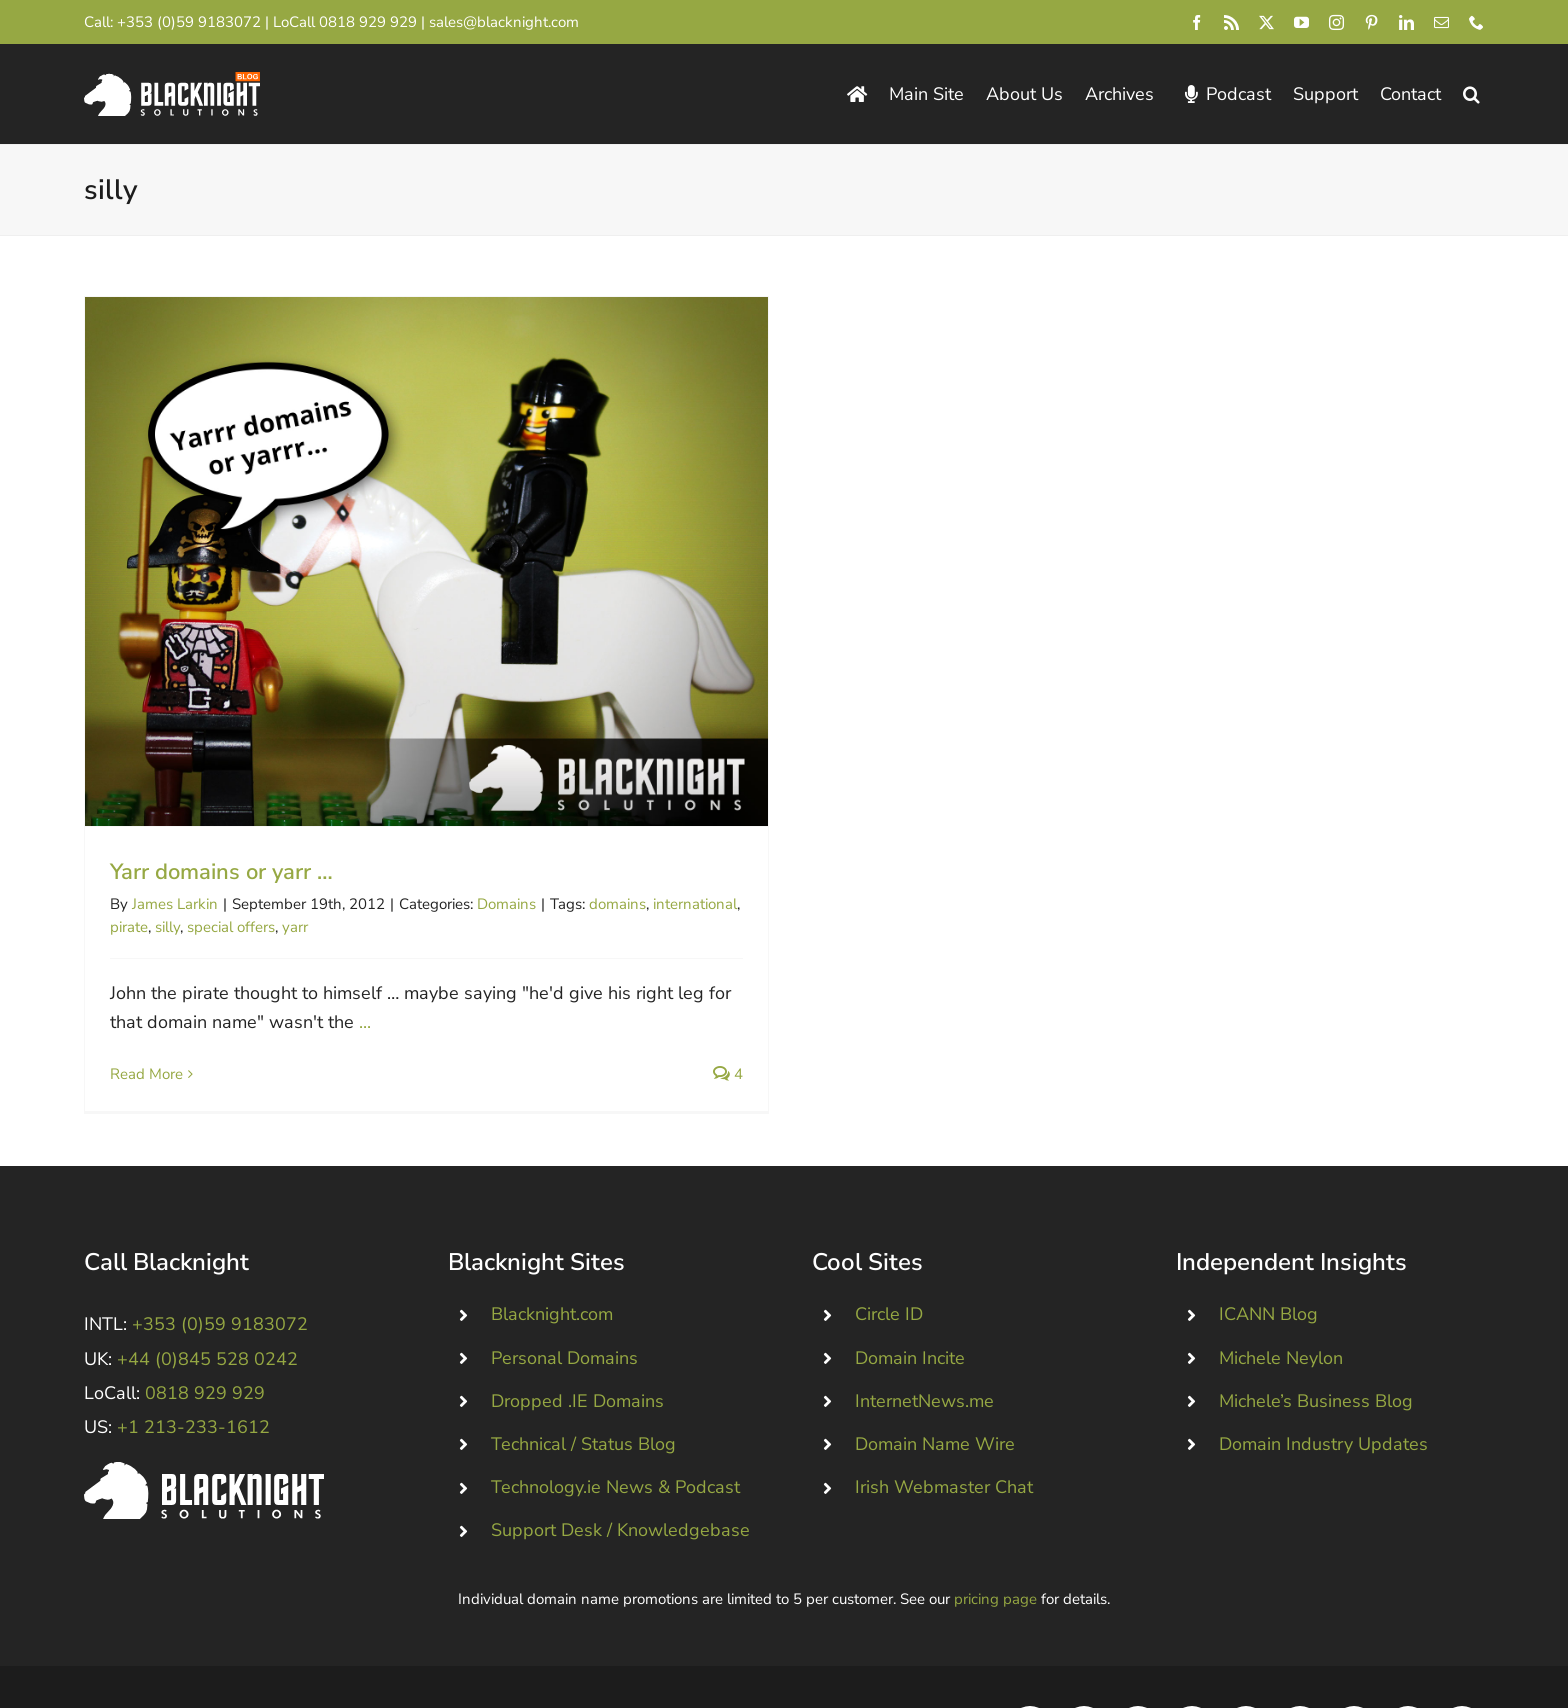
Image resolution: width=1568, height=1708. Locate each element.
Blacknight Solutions (168, 1683)
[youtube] (1301, 22)
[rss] (1231, 22)
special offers (231, 927)
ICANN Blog (1268, 1270)
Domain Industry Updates (1323, 1400)
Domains (506, 904)
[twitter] (1266, 22)
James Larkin (175, 904)
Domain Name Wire (935, 1400)
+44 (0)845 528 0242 (207, 1314)
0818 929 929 (368, 22)
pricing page (995, 1555)
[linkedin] (1406, 22)
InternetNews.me (924, 1356)
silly (167, 927)
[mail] (1441, 22)
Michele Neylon (1281, 1313)
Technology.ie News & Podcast (615, 1443)
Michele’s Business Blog (1316, 1356)
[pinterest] (1371, 22)
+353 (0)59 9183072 (189, 22)
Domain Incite (910, 1313)
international (695, 904)
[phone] (1476, 22)
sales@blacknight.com (504, 22)
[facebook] (1196, 22)
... (365, 1022)
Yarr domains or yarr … (221, 872)
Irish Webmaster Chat (944, 1443)
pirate (129, 927)
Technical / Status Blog (583, 1400)
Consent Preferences (493, 1683)
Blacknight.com (552, 1270)
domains (617, 904)
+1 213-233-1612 (193, 1383)
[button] (1471, 94)
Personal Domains (564, 1313)
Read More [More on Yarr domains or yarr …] (146, 1074)
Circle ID (889, 1270)
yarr (295, 927)
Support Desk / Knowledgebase (620, 1486)
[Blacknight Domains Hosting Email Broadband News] (172, 81)
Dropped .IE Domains (577, 1356)
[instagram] (1336, 22)
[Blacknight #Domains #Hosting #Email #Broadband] (204, 1427)
